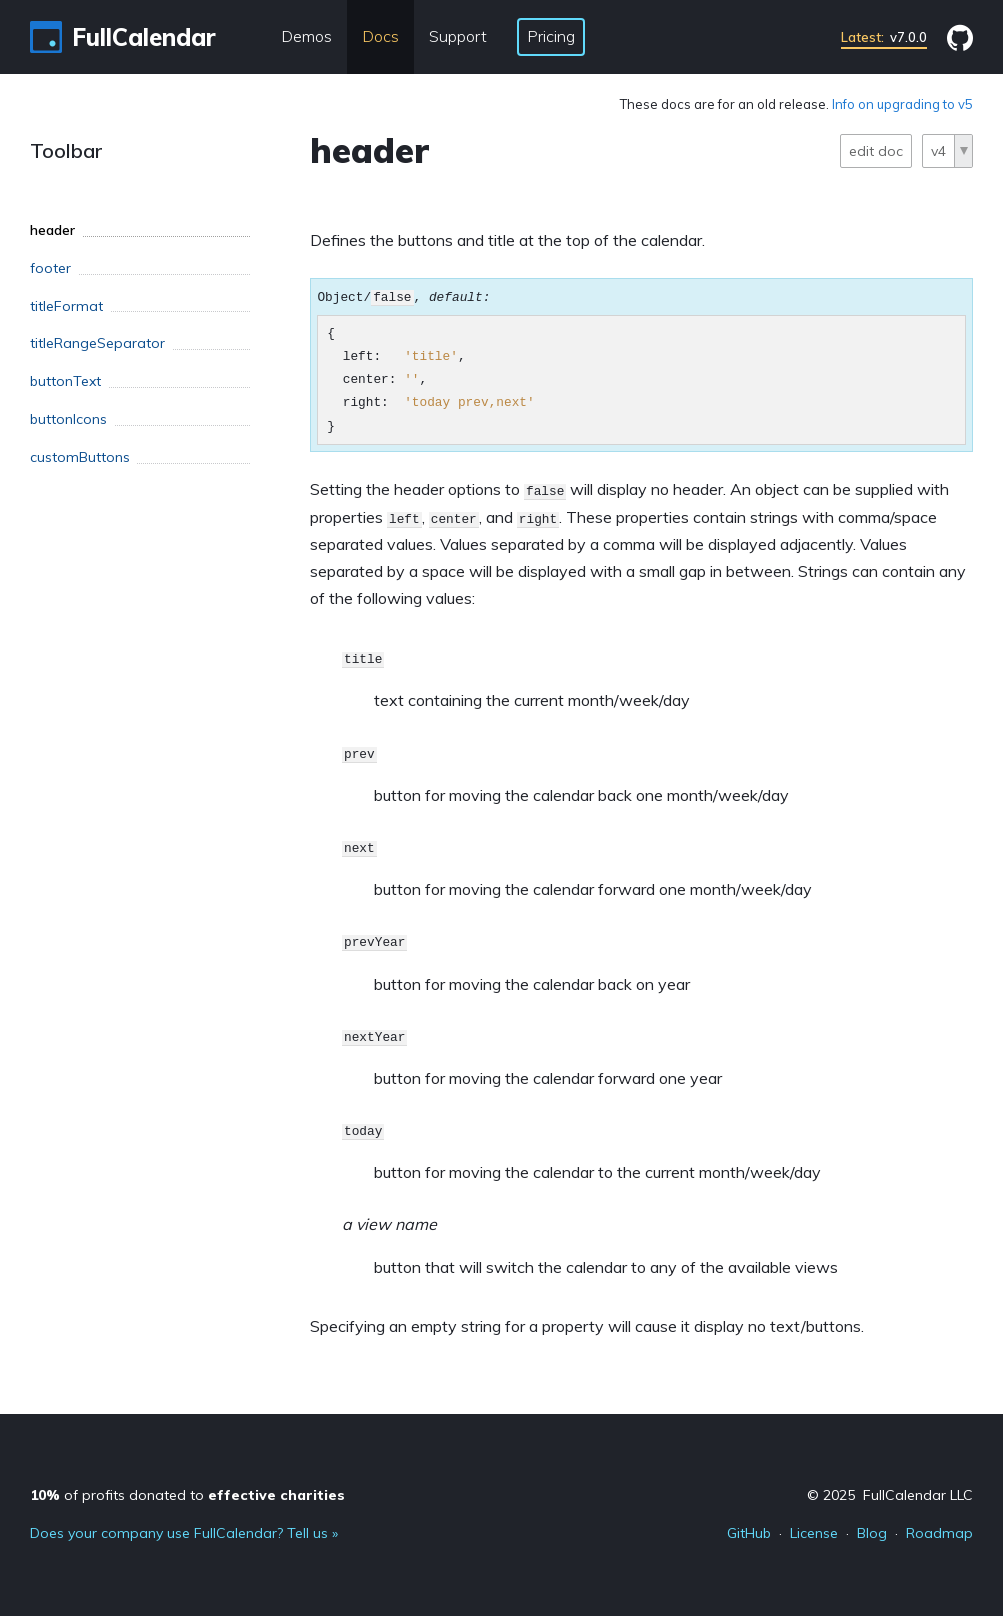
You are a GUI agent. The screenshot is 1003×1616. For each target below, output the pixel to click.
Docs (380, 36)
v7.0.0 (884, 37)
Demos (306, 36)
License (814, 1533)
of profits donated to (187, 1495)
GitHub (749, 1533)
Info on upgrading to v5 (902, 104)
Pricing (551, 36)
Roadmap (939, 1533)
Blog (872, 1533)
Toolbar (66, 150)
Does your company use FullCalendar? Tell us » (184, 1533)
